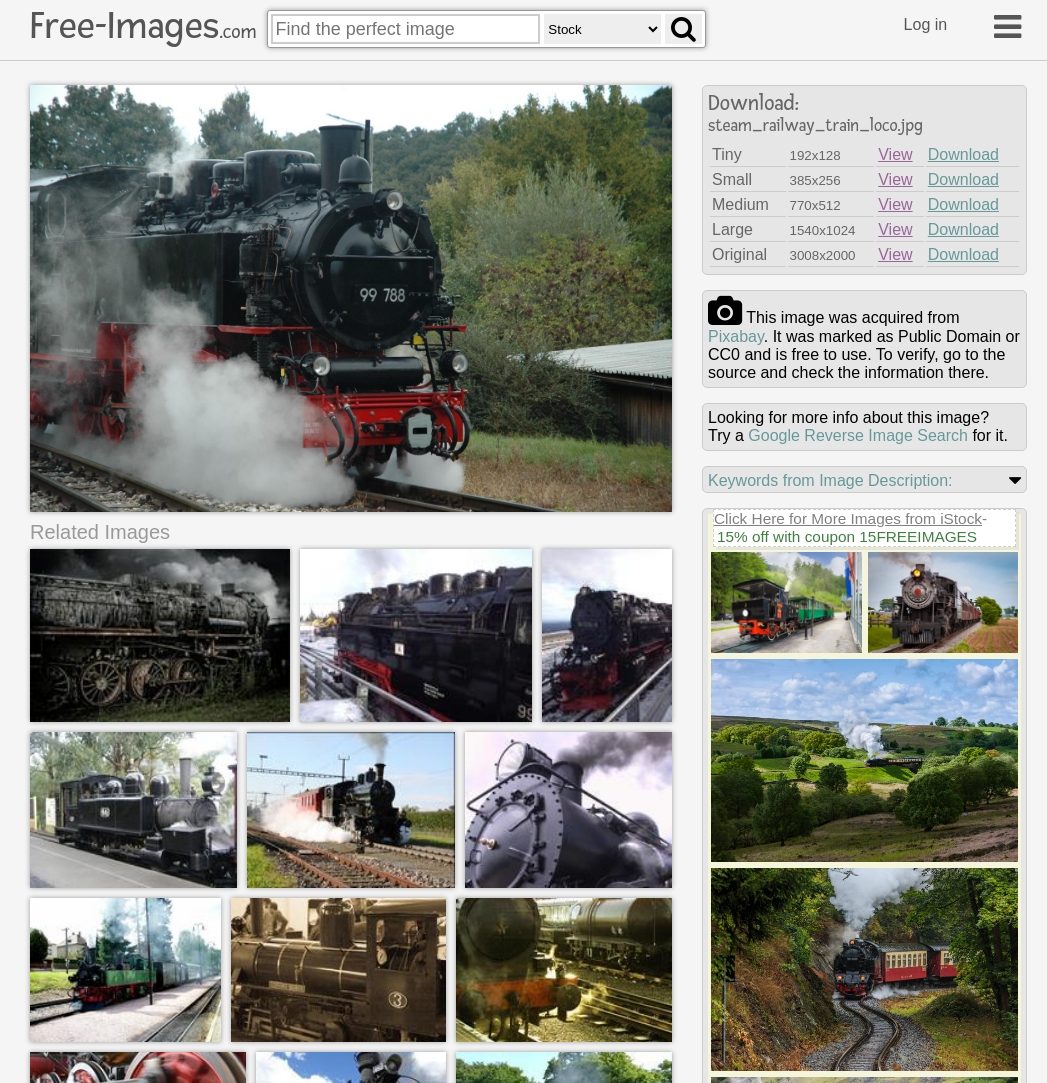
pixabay (736, 336)
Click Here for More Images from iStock (848, 518)
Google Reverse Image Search (858, 435)
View (895, 154)
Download (963, 154)
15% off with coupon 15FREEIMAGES (847, 536)
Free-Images (143, 26)
